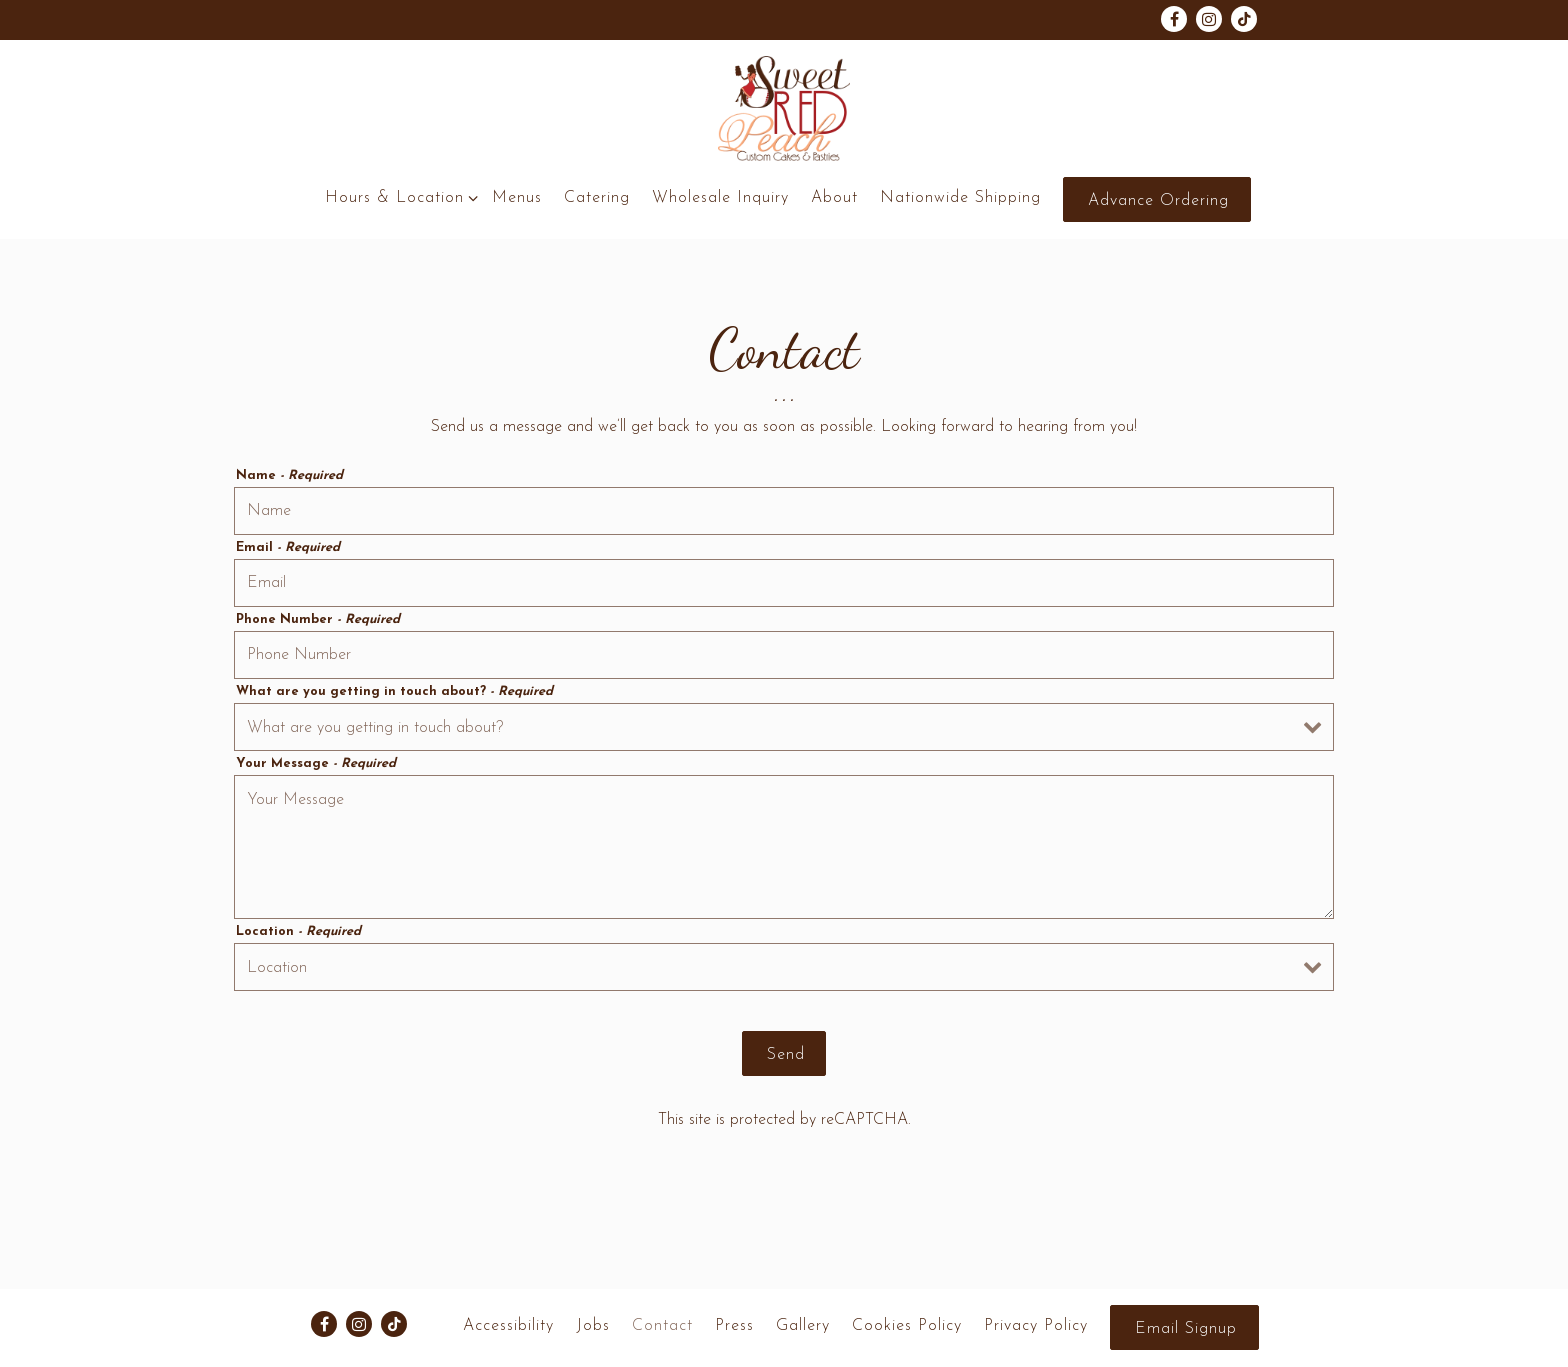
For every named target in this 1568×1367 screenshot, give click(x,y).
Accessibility (508, 1326)
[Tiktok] (1244, 19)
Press (734, 1326)
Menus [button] (517, 198)
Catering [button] (597, 198)
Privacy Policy (1036, 1326)
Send (786, 1055)
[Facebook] (1174, 19)
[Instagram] (1209, 19)
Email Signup (1186, 1329)
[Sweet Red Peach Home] (784, 108)
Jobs (593, 1326)
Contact (662, 1326)
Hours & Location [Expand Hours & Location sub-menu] (398, 195)
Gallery (803, 1326)
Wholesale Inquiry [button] (720, 198)
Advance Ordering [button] (1158, 201)
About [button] (834, 198)
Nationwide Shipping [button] (960, 198)
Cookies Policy (907, 1326)
